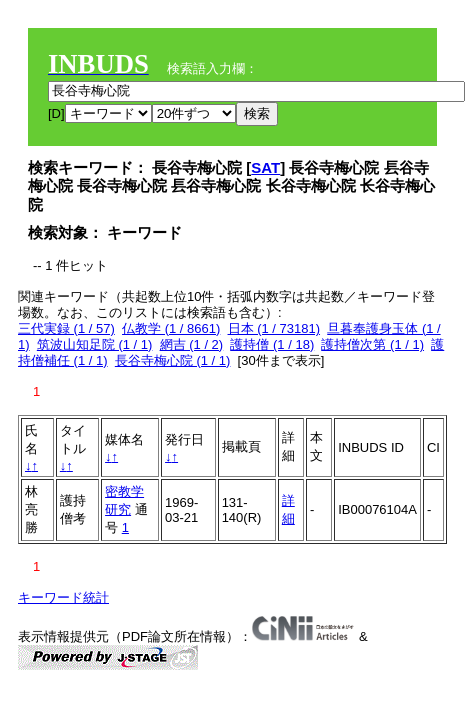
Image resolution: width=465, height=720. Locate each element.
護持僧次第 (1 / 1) (372, 344)
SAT (265, 167)
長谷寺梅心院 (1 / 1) (173, 360)
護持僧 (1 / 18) (272, 344)
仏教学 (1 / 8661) (171, 328)
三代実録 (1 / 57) (66, 328)
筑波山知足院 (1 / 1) (95, 344)
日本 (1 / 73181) (274, 328)
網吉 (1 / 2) (192, 344)
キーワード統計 (63, 597)
